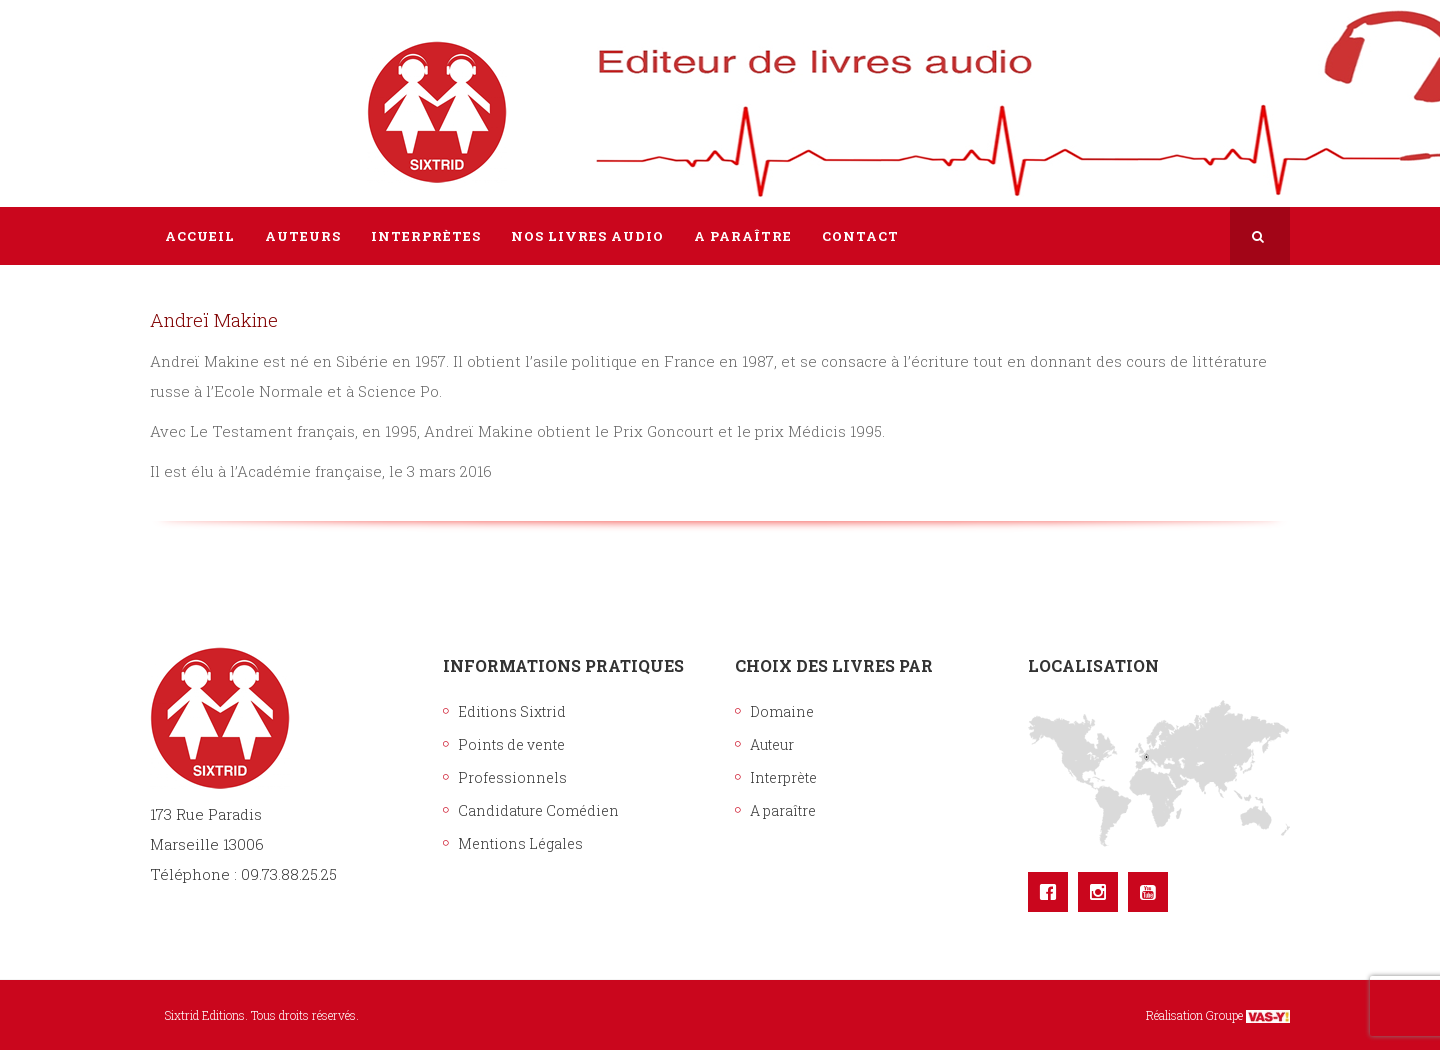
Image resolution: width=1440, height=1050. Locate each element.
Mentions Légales (520, 843)
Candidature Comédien (538, 810)
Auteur (772, 744)
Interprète (783, 777)
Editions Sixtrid (512, 711)
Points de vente (511, 744)
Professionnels (512, 777)
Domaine (782, 711)
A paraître (783, 810)
